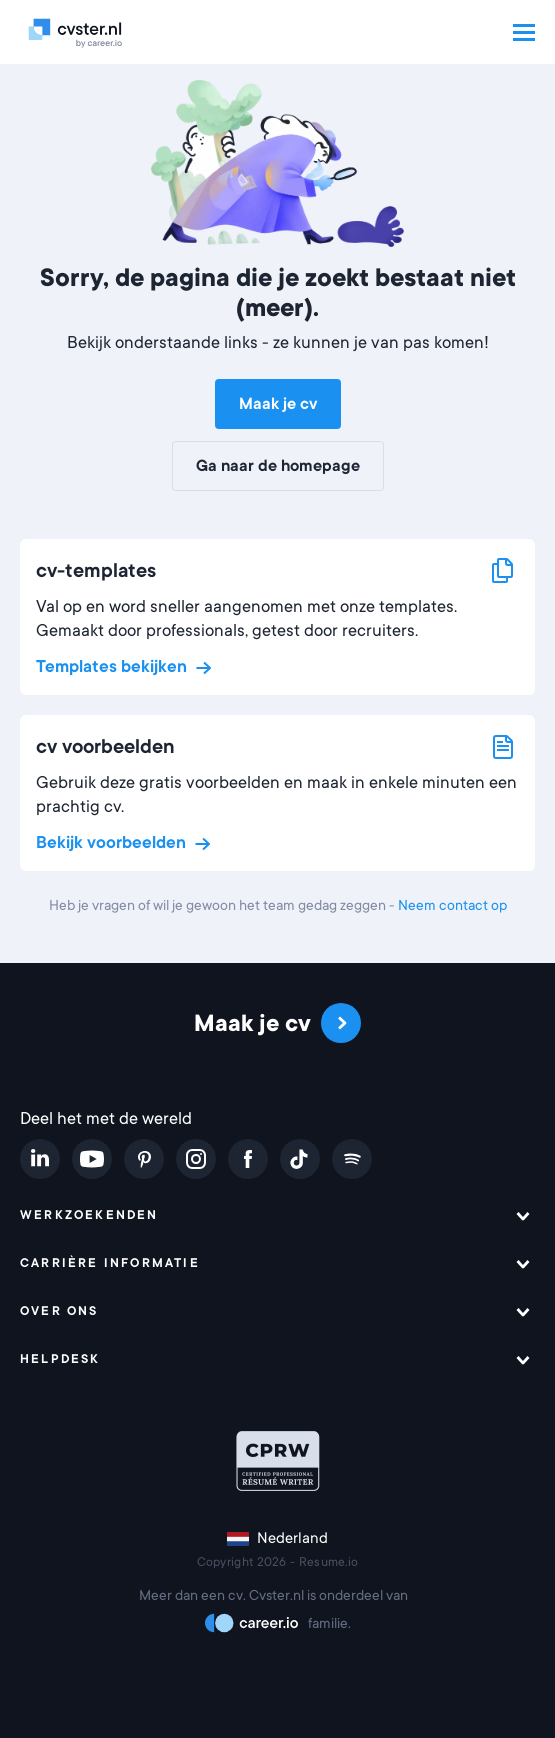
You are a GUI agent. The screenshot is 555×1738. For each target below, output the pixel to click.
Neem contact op (452, 905)
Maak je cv (278, 404)
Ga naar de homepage (278, 466)
